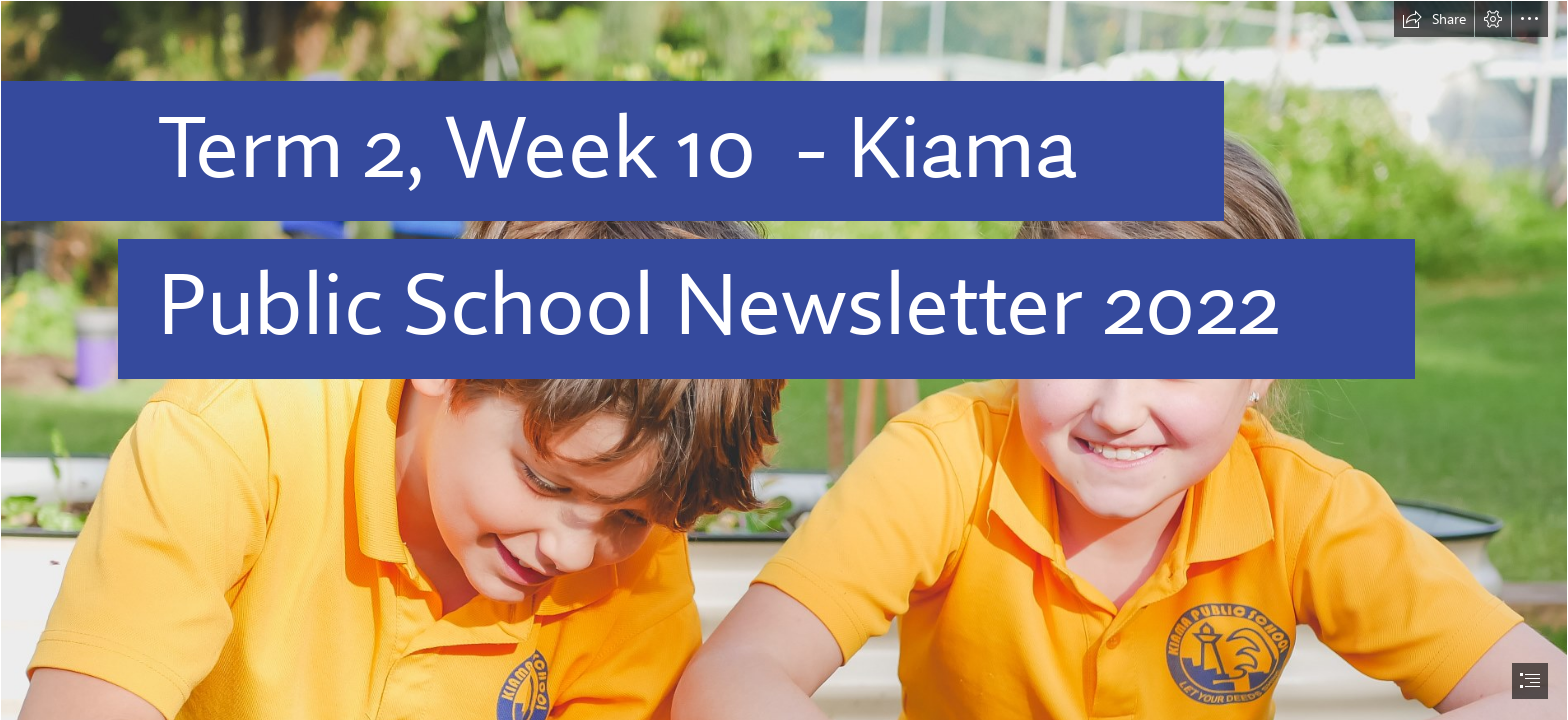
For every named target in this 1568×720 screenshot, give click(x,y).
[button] (1434, 19)
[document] (784, 360)
